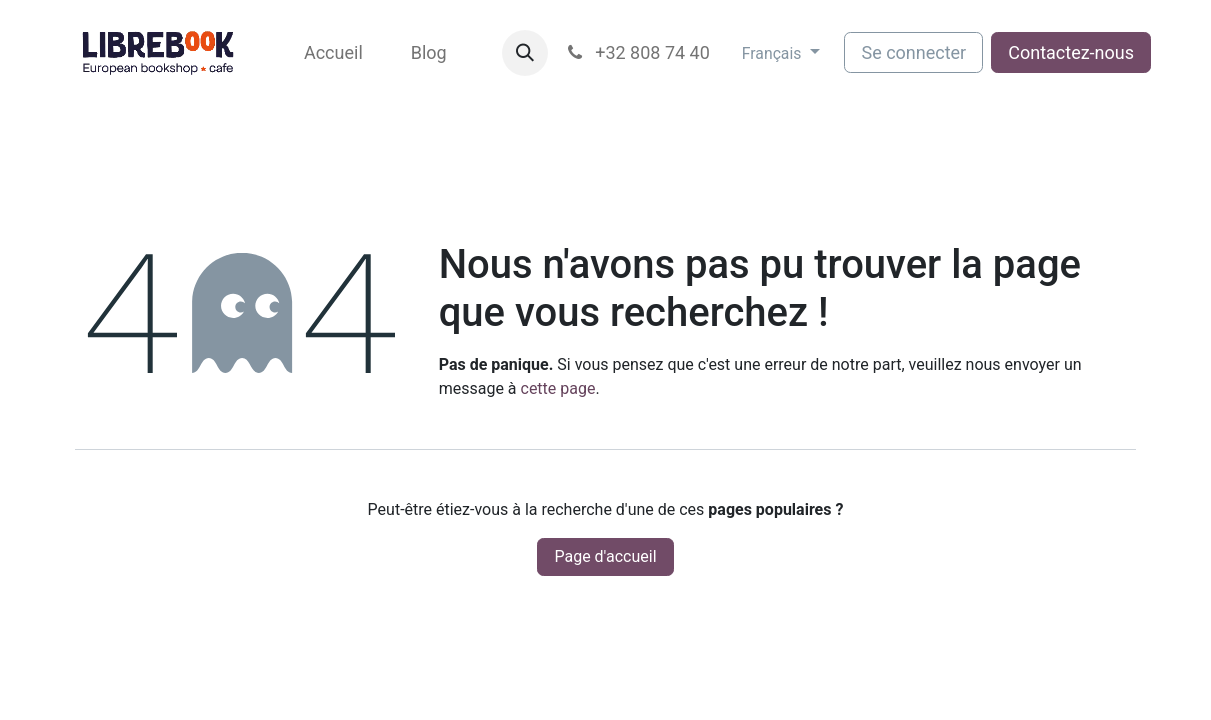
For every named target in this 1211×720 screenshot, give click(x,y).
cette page (558, 388)
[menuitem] (333, 52)
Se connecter (913, 52)
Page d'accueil (605, 556)
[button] (525, 53)
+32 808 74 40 (637, 52)
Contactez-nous (1071, 52)
